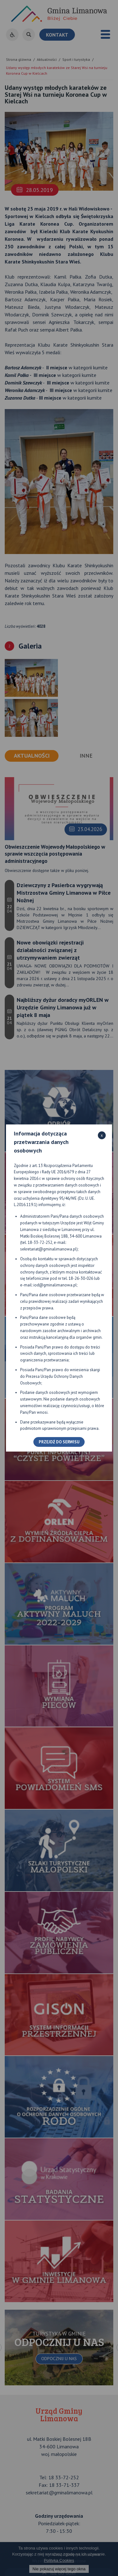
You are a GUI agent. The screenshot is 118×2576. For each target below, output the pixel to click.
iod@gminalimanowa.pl (55, 1285)
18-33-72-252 (40, 1242)
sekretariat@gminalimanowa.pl (48, 1249)
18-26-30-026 (81, 1278)
